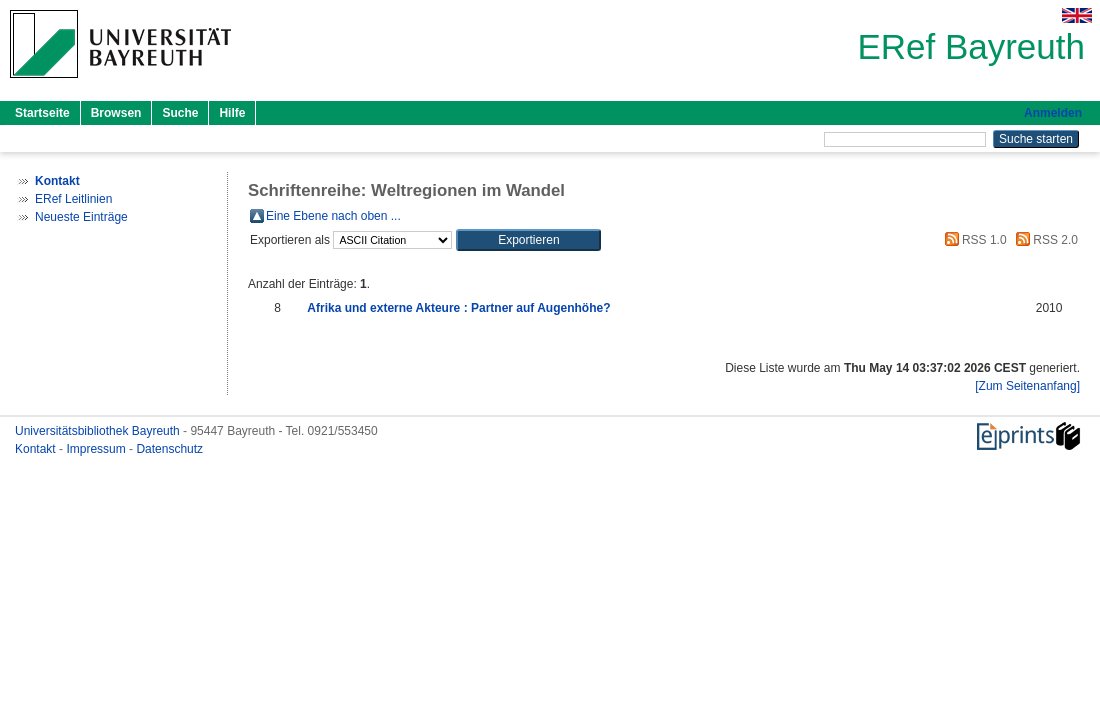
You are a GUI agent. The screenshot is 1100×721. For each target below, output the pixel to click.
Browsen (116, 113)
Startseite (42, 113)
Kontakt (37, 449)
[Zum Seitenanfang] (1027, 386)
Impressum (97, 449)
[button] (528, 240)
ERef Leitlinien (73, 199)
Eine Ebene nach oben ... (333, 216)
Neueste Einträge (81, 217)
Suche (180, 113)
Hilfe (232, 113)
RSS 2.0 (1044, 240)
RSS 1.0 (973, 240)
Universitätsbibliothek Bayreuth (99, 431)
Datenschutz (169, 449)
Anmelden (1053, 113)
